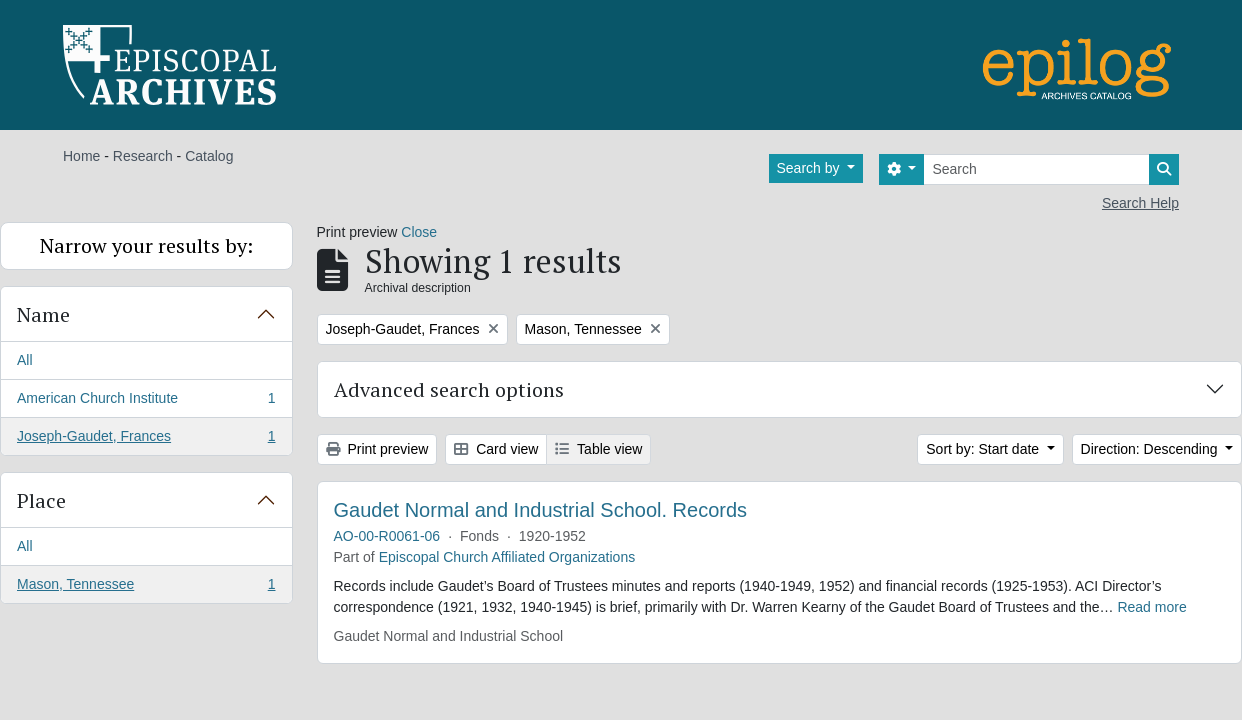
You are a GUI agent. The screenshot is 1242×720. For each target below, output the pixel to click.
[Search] (1036, 169)
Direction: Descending (1151, 449)
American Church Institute (146, 402)
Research (143, 156)
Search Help (1140, 203)
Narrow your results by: (146, 245)
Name (43, 314)
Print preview (377, 449)
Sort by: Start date (984, 449)
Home (81, 156)
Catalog (209, 156)
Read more (1151, 607)
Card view (496, 449)
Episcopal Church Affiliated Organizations (507, 557)
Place (41, 500)
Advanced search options (449, 389)
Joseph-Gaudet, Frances (146, 440)
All (25, 360)
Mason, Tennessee (146, 588)
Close (419, 232)
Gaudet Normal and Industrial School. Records (541, 510)
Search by (810, 168)
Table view (598, 449)
